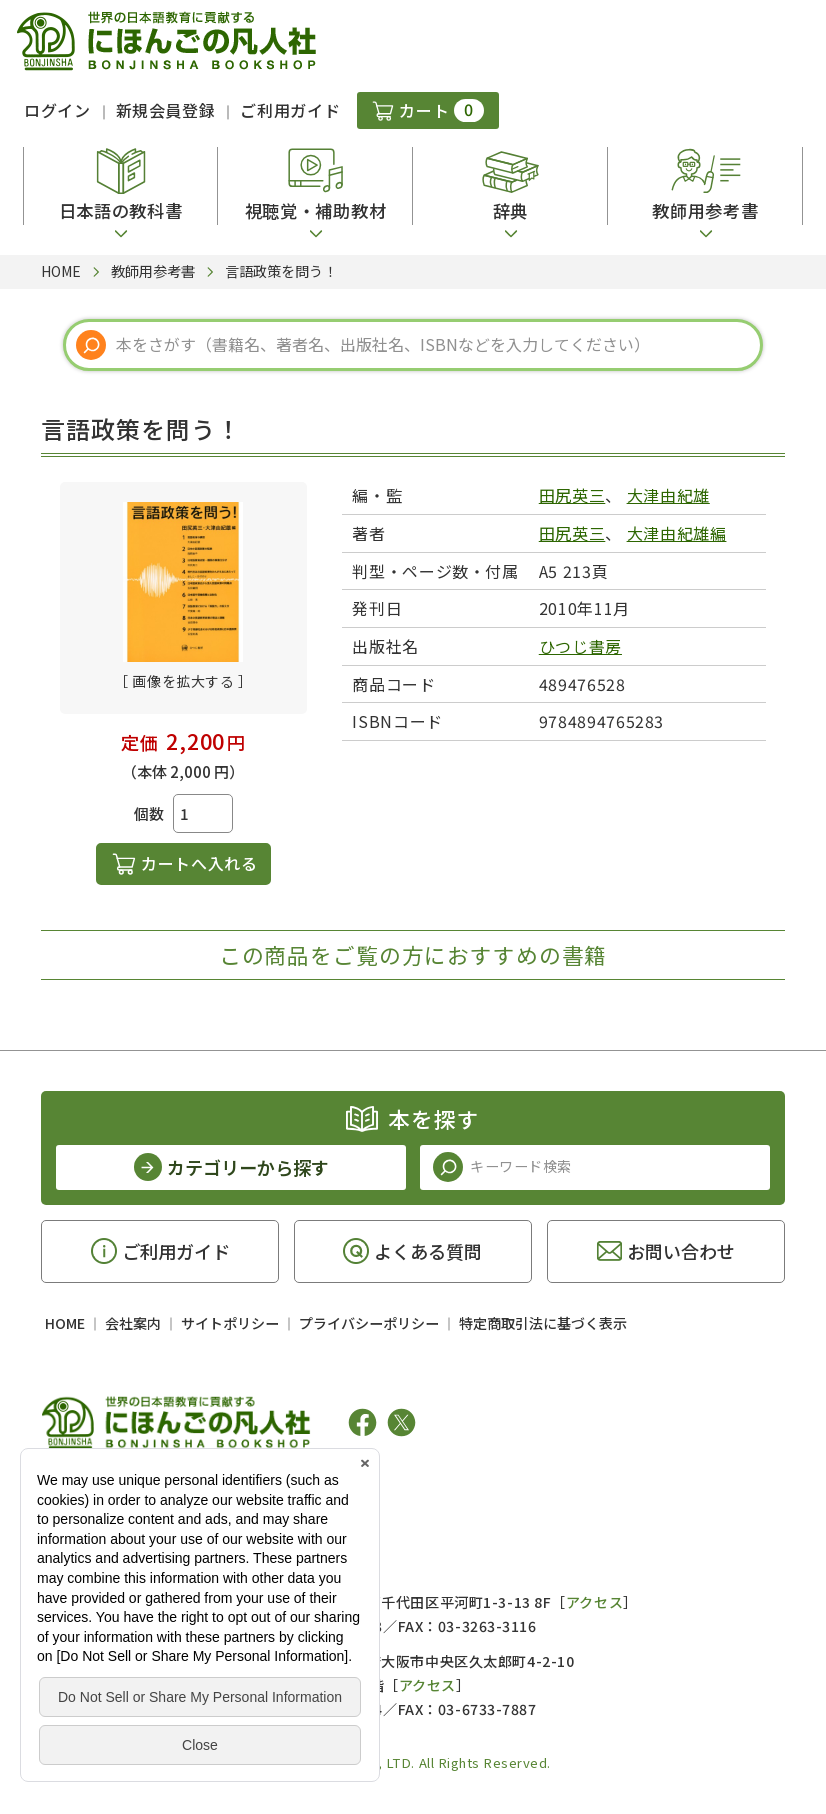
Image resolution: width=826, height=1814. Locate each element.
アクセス (594, 1602)
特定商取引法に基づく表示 (543, 1323)
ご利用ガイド (290, 110)
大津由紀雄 (668, 495)
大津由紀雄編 (677, 533)
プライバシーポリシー (369, 1323)
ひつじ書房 (580, 646)
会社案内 (133, 1323)
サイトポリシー (230, 1323)
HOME (65, 1323)
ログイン (57, 110)
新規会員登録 (166, 110)
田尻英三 (572, 495)
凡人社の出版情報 (123, 1484)
